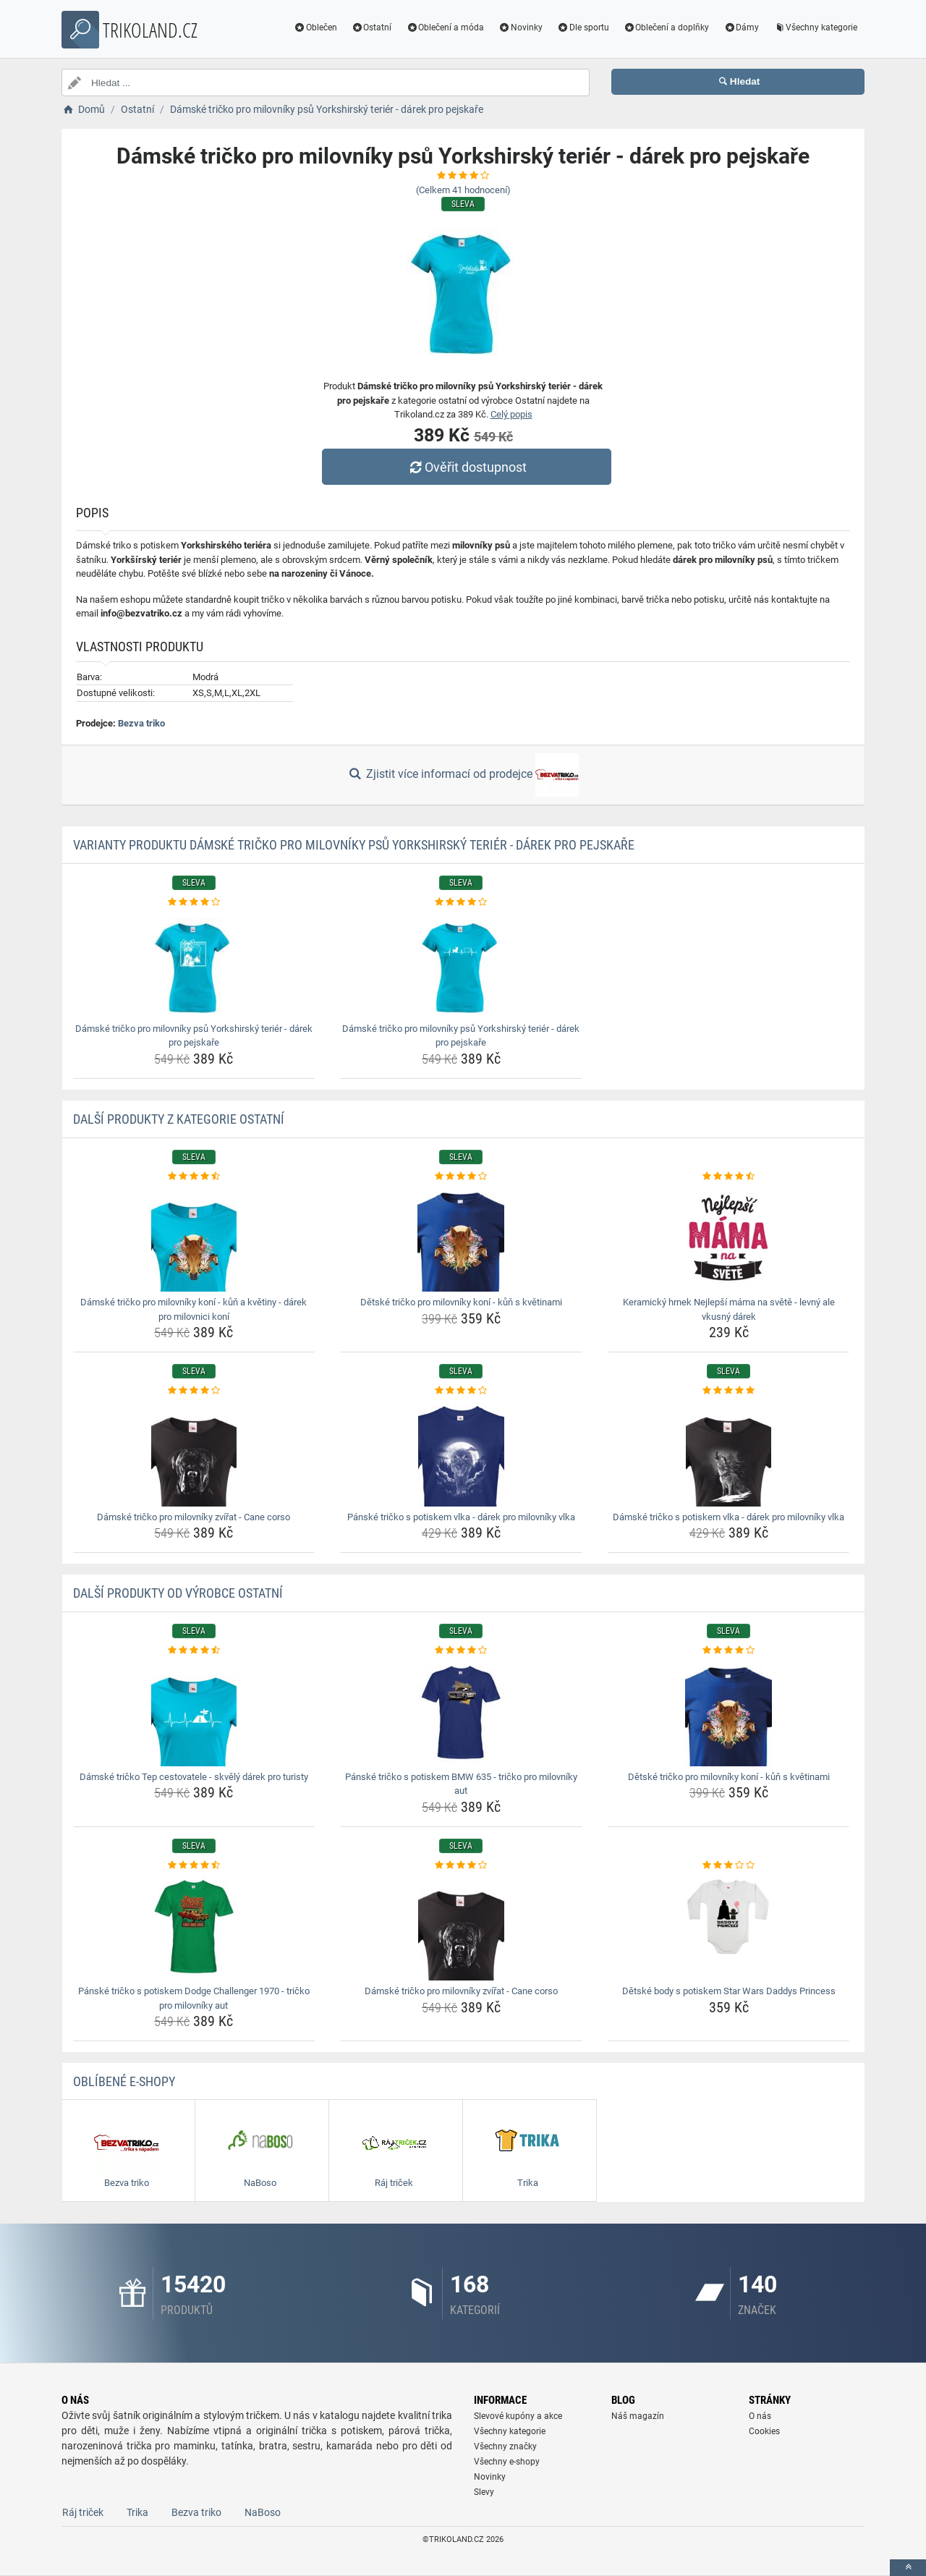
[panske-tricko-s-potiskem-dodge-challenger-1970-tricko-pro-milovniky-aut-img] (194, 1926)
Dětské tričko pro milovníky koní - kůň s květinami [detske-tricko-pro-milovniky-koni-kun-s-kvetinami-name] (461, 1302)
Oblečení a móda (445, 27)
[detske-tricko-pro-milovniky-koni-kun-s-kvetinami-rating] (461, 1176)
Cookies (764, 2431)
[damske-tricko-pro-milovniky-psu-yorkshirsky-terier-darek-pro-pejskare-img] (194, 964)
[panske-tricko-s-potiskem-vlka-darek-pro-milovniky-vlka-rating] (461, 1391)
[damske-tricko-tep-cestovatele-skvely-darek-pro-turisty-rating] (194, 1650)
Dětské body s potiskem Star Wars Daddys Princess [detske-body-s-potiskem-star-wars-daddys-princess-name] (729, 1991)
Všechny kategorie (815, 27)
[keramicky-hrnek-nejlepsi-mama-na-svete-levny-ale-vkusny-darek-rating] (728, 1176)
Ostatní (372, 27)
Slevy (484, 2492)
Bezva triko (141, 723)
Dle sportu (583, 27)
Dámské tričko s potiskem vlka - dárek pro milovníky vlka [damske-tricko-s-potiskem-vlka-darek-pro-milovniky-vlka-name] (728, 1517)
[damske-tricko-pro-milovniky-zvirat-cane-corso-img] (194, 1452)
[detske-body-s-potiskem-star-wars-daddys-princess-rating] (728, 1865)
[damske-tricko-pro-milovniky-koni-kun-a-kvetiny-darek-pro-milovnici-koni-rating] (194, 1176)
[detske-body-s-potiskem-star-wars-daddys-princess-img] (728, 1926)
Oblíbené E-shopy (124, 2081)
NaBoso (263, 2512)
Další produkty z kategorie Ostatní (178, 1119)
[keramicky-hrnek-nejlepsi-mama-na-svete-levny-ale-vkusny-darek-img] (728, 1237)
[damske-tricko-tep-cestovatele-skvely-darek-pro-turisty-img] (194, 1712)
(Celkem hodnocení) (463, 190)
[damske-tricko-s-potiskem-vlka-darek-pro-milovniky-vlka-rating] (728, 1391)
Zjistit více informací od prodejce (463, 775)
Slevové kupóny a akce (518, 2416)
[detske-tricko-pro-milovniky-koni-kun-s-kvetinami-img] (461, 1237)
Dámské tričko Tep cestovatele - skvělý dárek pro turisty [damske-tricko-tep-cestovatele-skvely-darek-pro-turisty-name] (194, 1776)
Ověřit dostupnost (467, 467)
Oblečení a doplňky (667, 27)
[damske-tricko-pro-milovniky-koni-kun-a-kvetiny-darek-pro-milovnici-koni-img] (194, 1237)
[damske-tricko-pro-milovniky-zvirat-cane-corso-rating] (194, 1391)
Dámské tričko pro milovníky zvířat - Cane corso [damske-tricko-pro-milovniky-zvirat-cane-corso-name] (193, 1517)
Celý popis (511, 414)
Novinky (520, 27)
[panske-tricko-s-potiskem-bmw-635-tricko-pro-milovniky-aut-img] (461, 1712)
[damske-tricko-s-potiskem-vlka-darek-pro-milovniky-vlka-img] (728, 1452)
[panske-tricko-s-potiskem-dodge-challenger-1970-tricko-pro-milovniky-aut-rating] (194, 1865)
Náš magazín (637, 2416)
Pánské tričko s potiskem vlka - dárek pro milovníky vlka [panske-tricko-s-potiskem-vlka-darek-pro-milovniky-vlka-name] (461, 1517)
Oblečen (315, 27)
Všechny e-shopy (507, 2462)
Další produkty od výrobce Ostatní (178, 1593)
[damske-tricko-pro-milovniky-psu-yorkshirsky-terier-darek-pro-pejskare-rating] (194, 902)
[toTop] (908, 2567)
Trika (137, 2512)
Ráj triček (82, 2512)
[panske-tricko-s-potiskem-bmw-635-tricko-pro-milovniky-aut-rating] (461, 1650)
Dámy (741, 27)
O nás (760, 2416)
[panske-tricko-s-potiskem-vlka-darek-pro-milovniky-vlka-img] (461, 1452)
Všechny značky (505, 2446)
